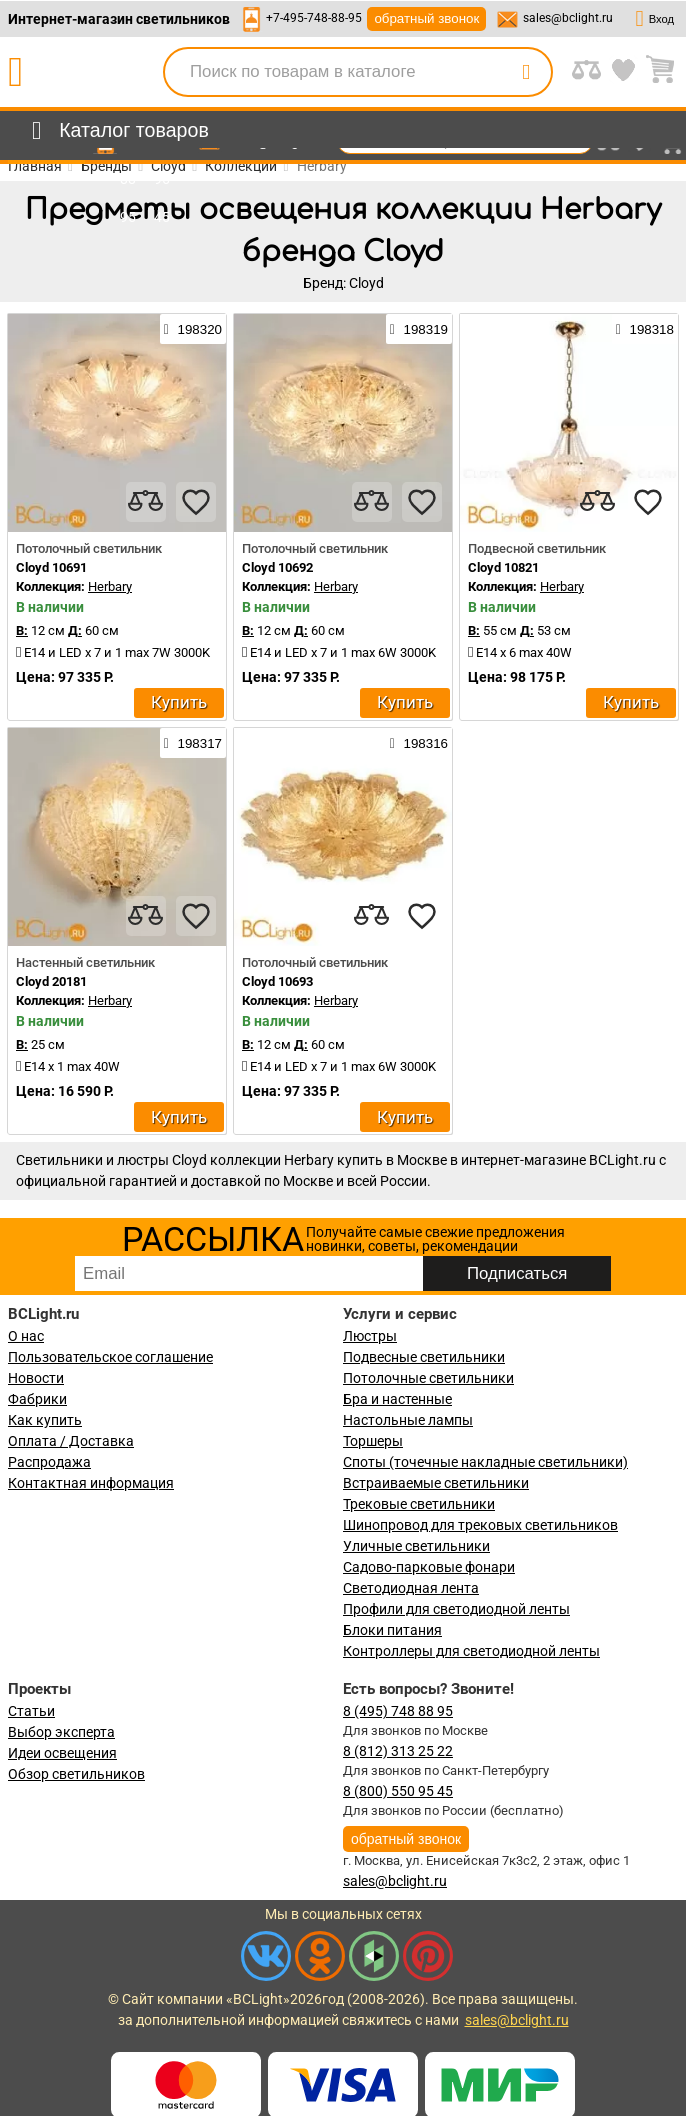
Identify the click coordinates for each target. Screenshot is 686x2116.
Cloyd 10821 (503, 567)
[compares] (146, 502)
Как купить (45, 1420)
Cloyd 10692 (277, 567)
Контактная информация (91, 1483)
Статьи (31, 1711)
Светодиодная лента (411, 1588)
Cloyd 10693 (277, 981)
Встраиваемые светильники (436, 1483)
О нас (26, 1336)
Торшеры (373, 1441)
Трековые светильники (419, 1504)
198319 (419, 329)
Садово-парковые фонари (429, 1567)
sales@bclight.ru (568, 18)
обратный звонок (426, 18)
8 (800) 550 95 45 (398, 1791)
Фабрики (37, 1399)
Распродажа (49, 1462)
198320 (193, 329)
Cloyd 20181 (51, 981)
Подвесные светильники (424, 1357)
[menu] (116, 131)
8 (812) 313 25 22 (398, 1751)
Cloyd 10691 (51, 567)
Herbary (110, 586)
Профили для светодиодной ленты (456, 1609)
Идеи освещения (62, 1753)
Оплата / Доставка (71, 1441)
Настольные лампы (408, 1420)
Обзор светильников (76, 1774)
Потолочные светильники (428, 1378)
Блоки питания (392, 1630)
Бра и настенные (397, 1399)
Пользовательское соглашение (110, 1357)
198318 (645, 329)
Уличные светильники (416, 1546)
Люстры (370, 1336)
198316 (419, 743)
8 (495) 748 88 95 (398, 1711)
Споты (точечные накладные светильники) (485, 1462)
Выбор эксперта (61, 1732)
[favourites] (196, 502)
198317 (193, 743)
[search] (526, 72)
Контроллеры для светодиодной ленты (471, 1651)
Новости (36, 1378)
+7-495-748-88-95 (314, 18)
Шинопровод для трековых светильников (480, 1525)
